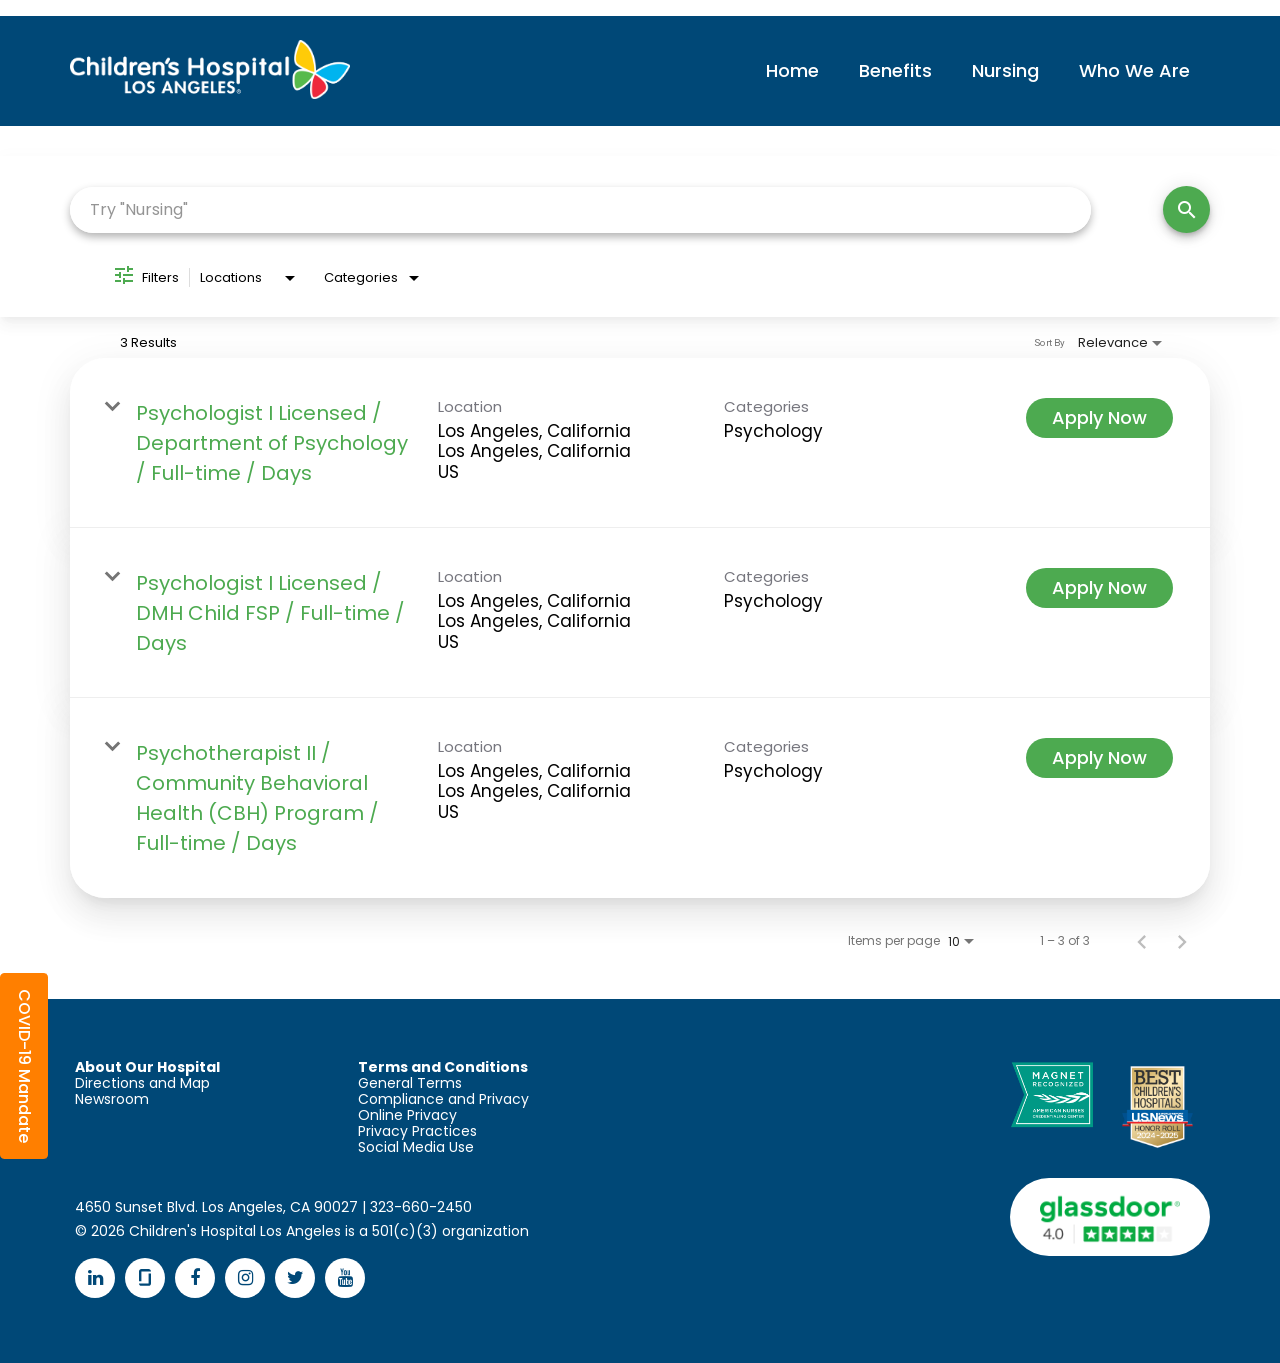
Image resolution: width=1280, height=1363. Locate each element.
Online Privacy (407, 1115)
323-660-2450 (421, 1207)
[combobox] (580, 209)
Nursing (1005, 70)
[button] (24, 1066)
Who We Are (1134, 70)
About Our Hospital (147, 1067)
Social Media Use (416, 1147)
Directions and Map (142, 1083)
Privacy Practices (417, 1131)
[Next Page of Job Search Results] (1182, 941)
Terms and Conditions (443, 1067)
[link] (640, 443)
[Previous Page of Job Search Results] (1142, 941)
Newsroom (112, 1099)
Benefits (895, 70)
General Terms (410, 1083)
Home (792, 70)
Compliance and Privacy (443, 1099)
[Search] (1186, 209)
